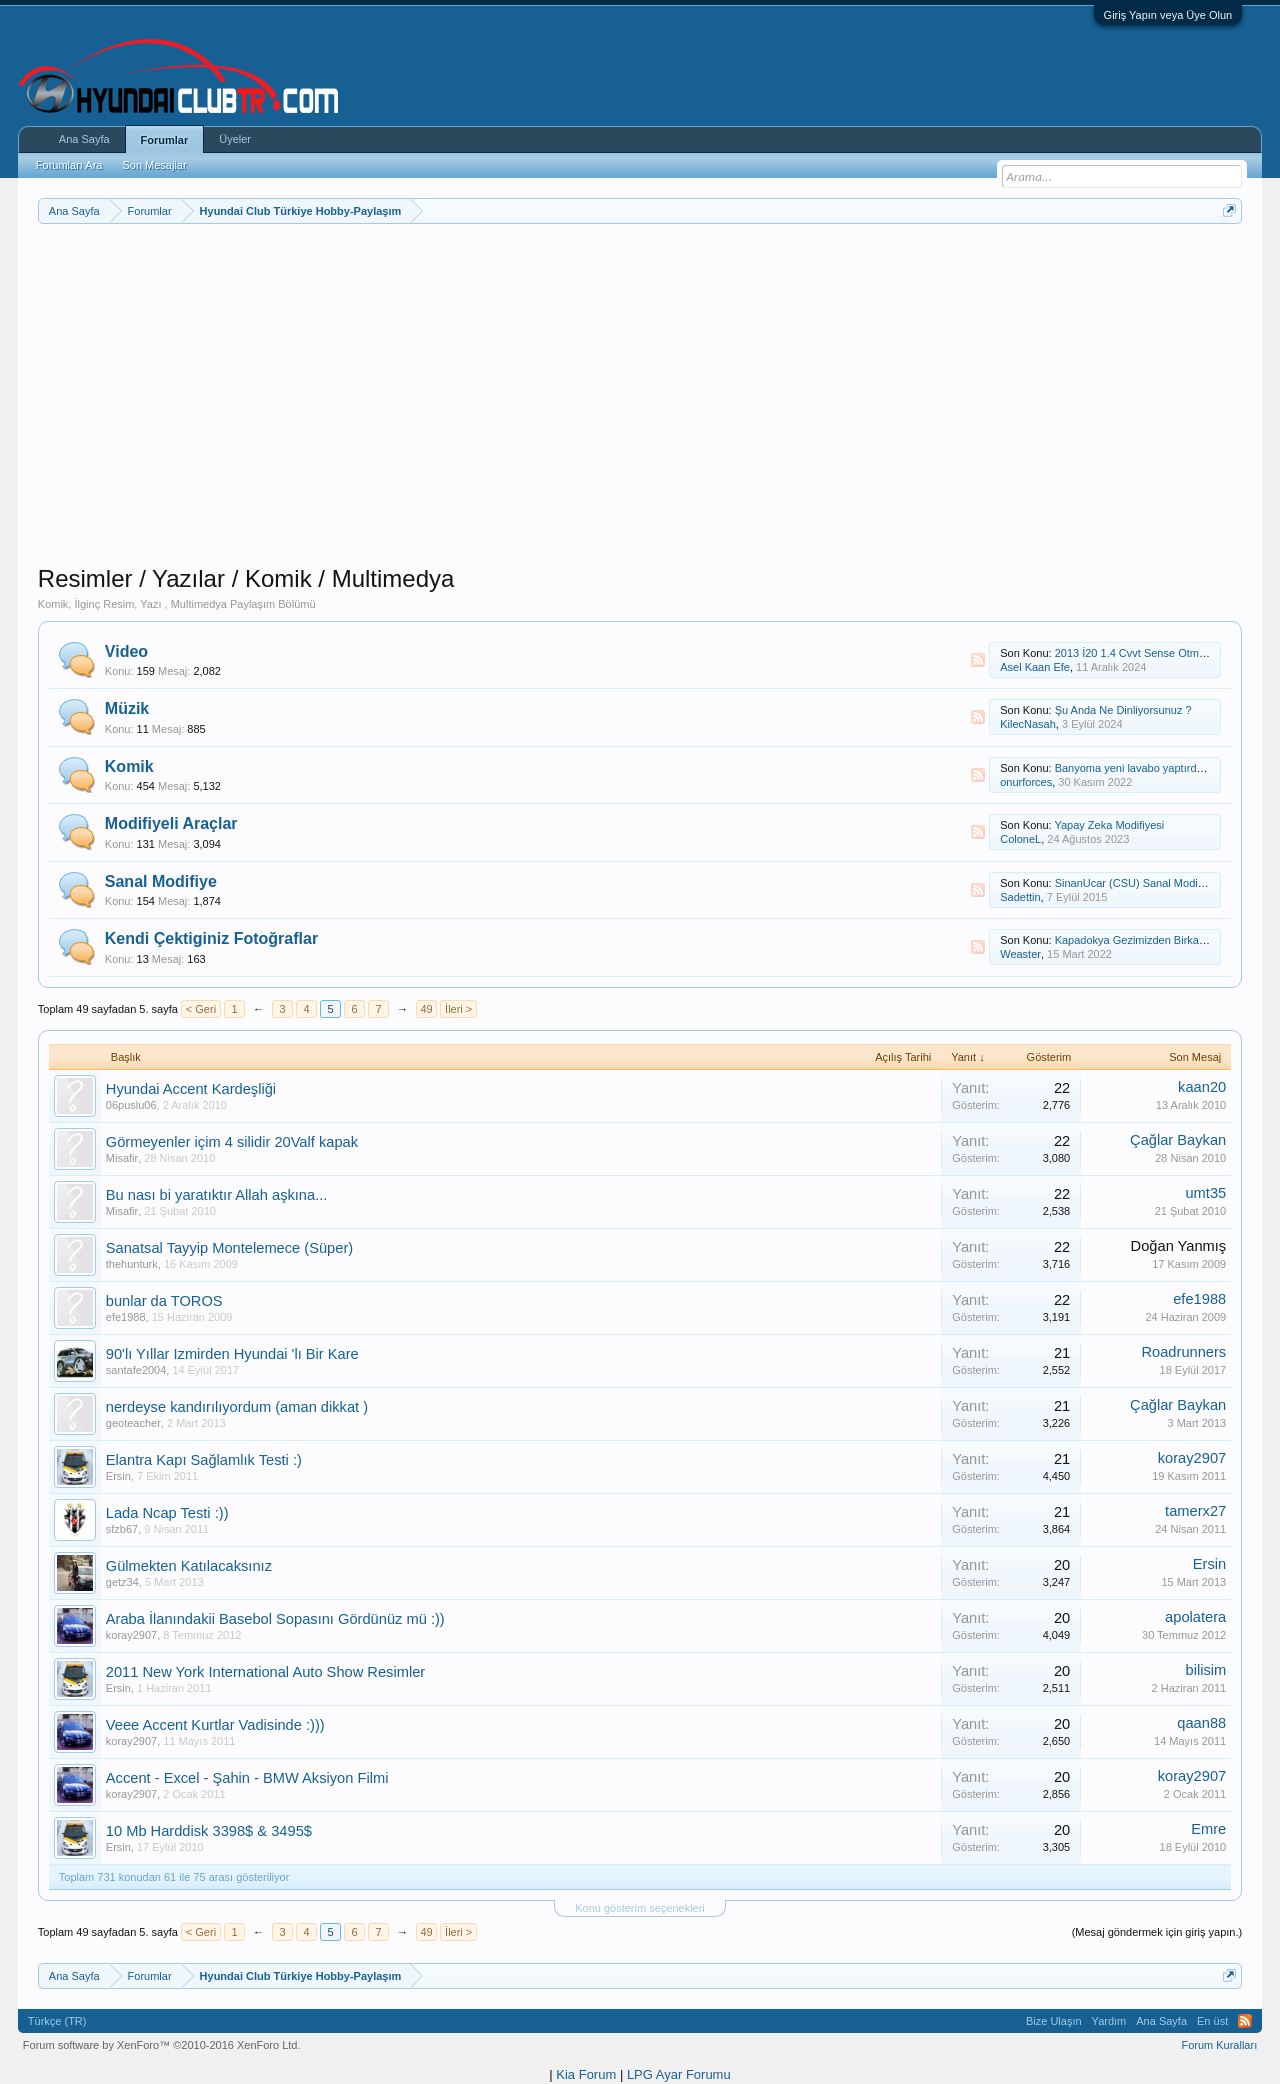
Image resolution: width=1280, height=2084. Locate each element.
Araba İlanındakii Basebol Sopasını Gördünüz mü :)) (275, 1619)
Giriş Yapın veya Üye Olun (1168, 15)
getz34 (122, 1582)
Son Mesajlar (154, 165)
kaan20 (1202, 1087)
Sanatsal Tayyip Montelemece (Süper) (229, 1248)
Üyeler (235, 139)
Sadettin (1020, 897)
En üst (1212, 2021)
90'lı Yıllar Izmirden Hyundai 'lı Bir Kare (232, 1354)
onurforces (1026, 782)
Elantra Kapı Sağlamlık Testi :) (204, 1460)
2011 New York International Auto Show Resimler (265, 1672)
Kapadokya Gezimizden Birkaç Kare (1143, 940)
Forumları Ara (69, 165)
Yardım (1109, 2021)
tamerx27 (1195, 1511)
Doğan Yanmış (1179, 1246)
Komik (129, 766)
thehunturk (132, 1264)
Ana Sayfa (84, 139)
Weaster (1020, 954)
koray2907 (1192, 1458)
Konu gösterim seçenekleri (640, 1908)
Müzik (127, 708)
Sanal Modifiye (161, 881)
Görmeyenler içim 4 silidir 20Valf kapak (232, 1142)
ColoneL (1020, 839)
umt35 (1205, 1193)
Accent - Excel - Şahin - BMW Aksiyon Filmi (247, 1778)
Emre (1208, 1829)
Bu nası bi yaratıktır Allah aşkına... (217, 1195)
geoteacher (133, 1423)
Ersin (118, 1476)
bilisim (1205, 1670)
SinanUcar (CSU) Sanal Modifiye (1135, 883)
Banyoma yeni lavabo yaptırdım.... (1138, 768)
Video (126, 651)
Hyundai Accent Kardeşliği (191, 1089)
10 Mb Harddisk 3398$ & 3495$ (209, 1831)
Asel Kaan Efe (1035, 667)
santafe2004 (136, 1370)
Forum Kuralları (1219, 2045)
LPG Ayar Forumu (679, 2074)
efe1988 (126, 1317)
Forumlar (165, 140)
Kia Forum (586, 2074)
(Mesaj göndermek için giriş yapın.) (1157, 1932)
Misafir (122, 1158)
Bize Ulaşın (1054, 2021)
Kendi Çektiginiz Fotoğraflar (211, 938)
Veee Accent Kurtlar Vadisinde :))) (215, 1725)
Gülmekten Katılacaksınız (189, 1566)
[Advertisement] (640, 424)
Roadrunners (1183, 1352)
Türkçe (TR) (57, 2021)
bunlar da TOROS (164, 1301)
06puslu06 (131, 1105)
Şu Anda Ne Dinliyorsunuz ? (1123, 710)
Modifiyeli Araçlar (171, 823)
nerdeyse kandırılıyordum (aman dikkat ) (237, 1407)
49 (426, 1009)
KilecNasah (1028, 724)
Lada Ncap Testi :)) (167, 1513)
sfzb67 (122, 1529)
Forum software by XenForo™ (162, 2045)
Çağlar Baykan (1178, 1140)
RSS (978, 660)
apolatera (1195, 1617)
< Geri (201, 1009)
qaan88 (1201, 1723)
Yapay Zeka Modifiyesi (1109, 825)
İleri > (458, 1009)
